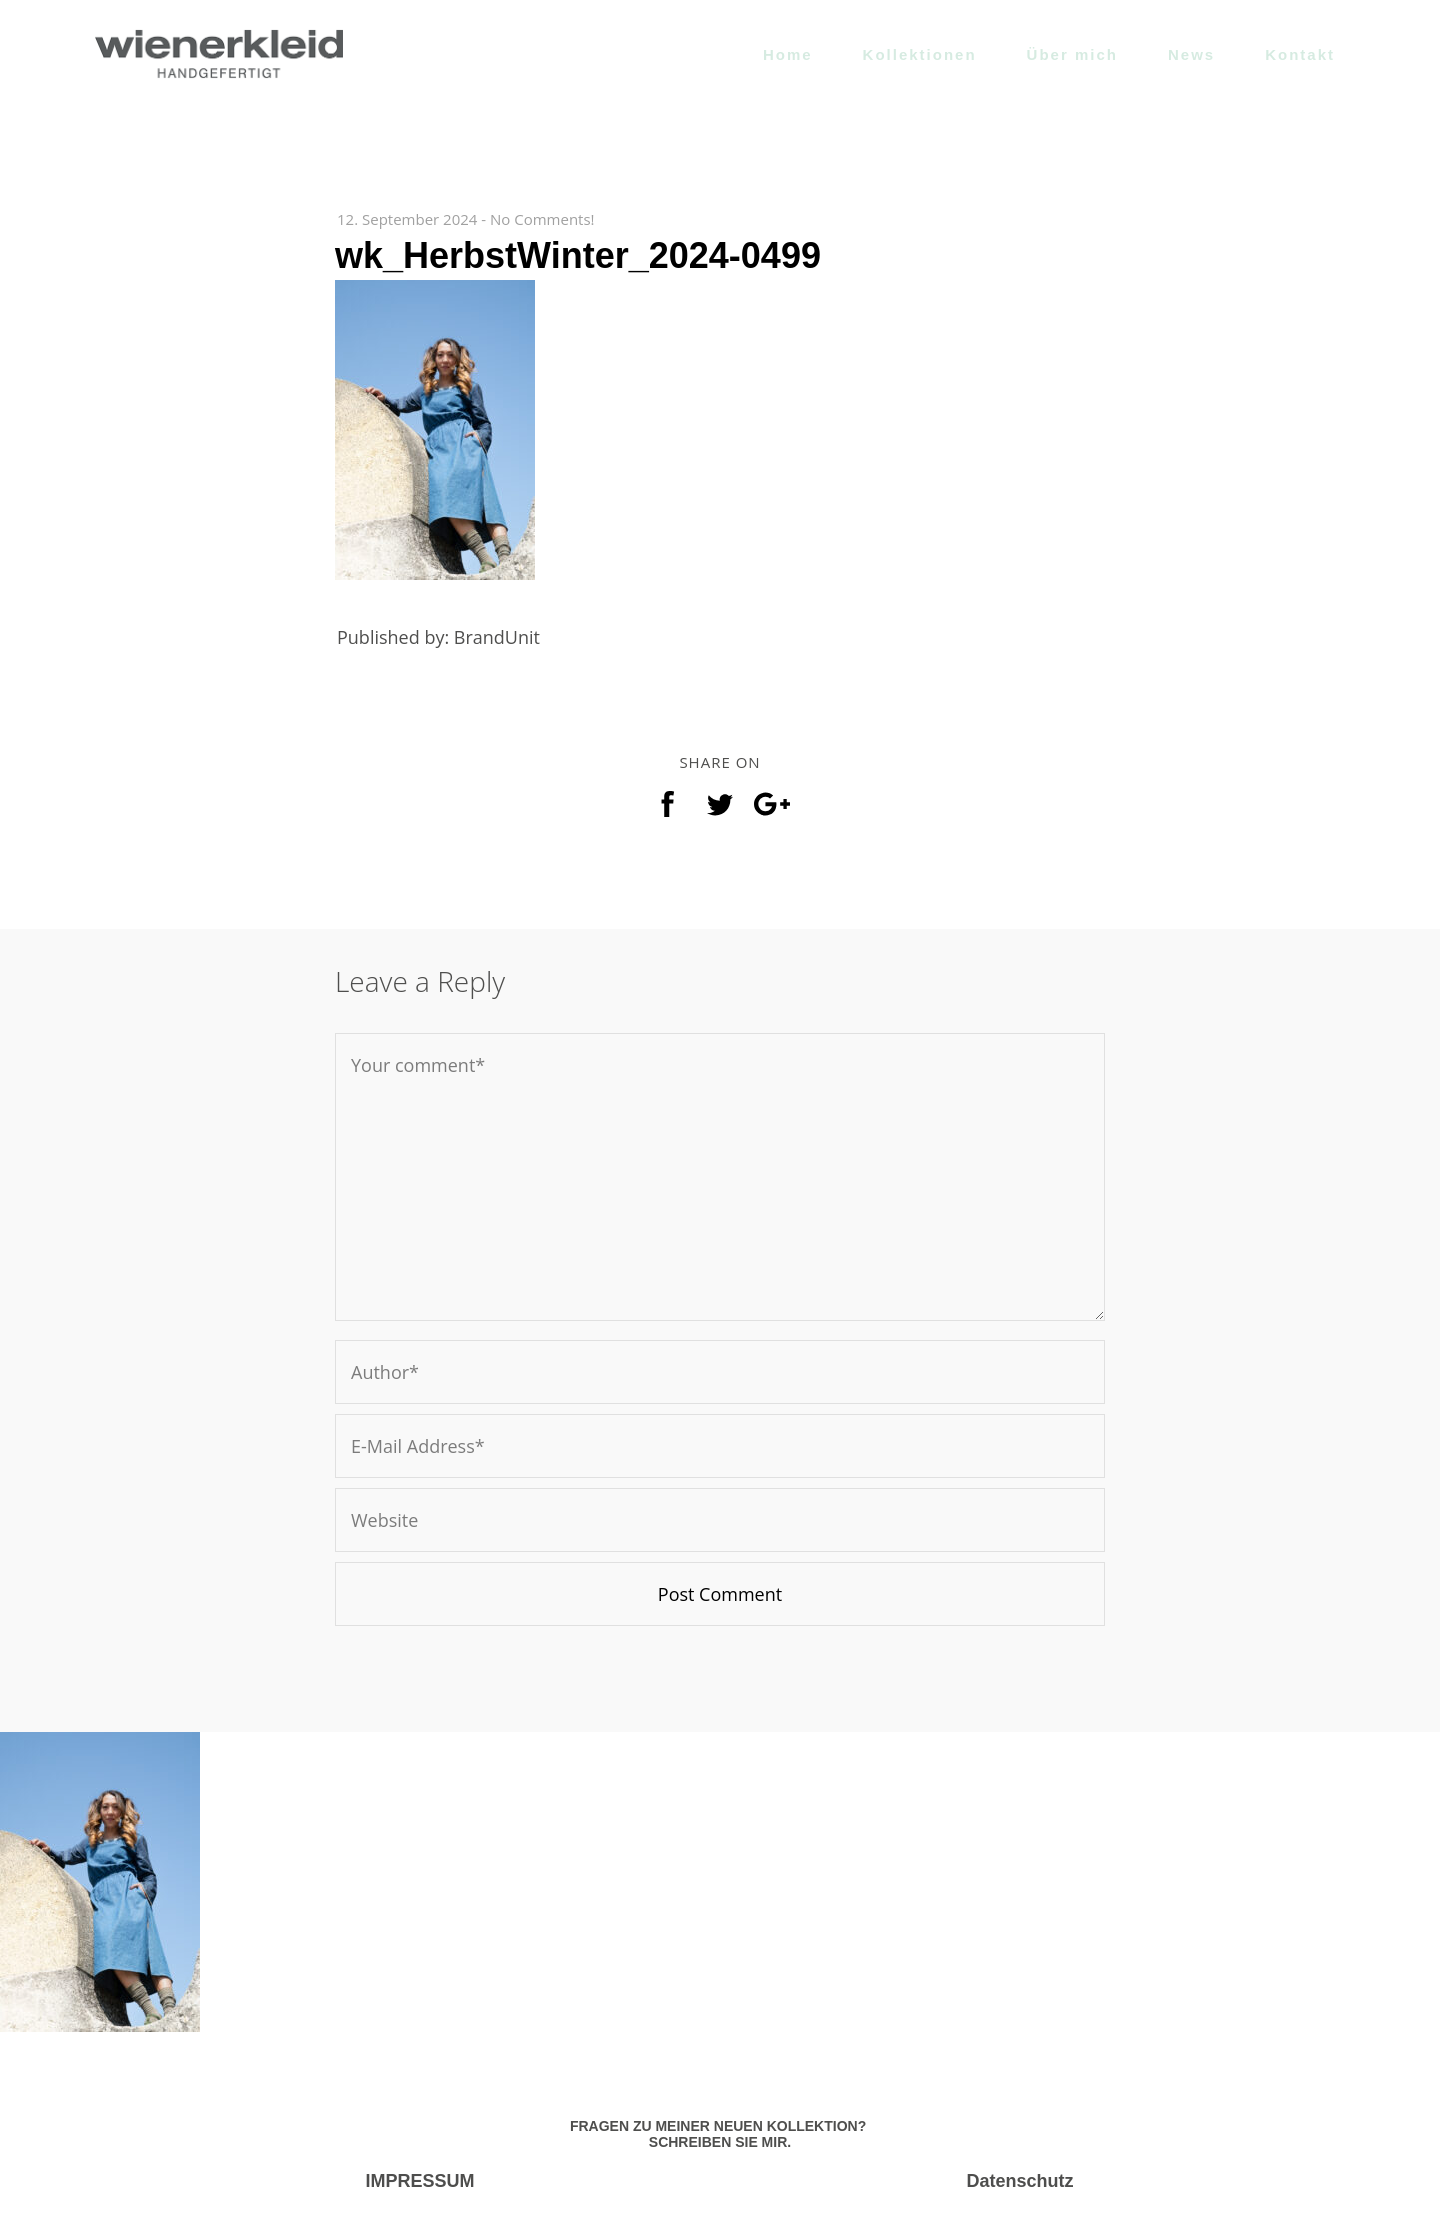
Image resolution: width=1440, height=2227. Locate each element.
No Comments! (542, 219)
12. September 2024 (407, 219)
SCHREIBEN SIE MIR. (720, 2142)
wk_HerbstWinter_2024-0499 (578, 255)
